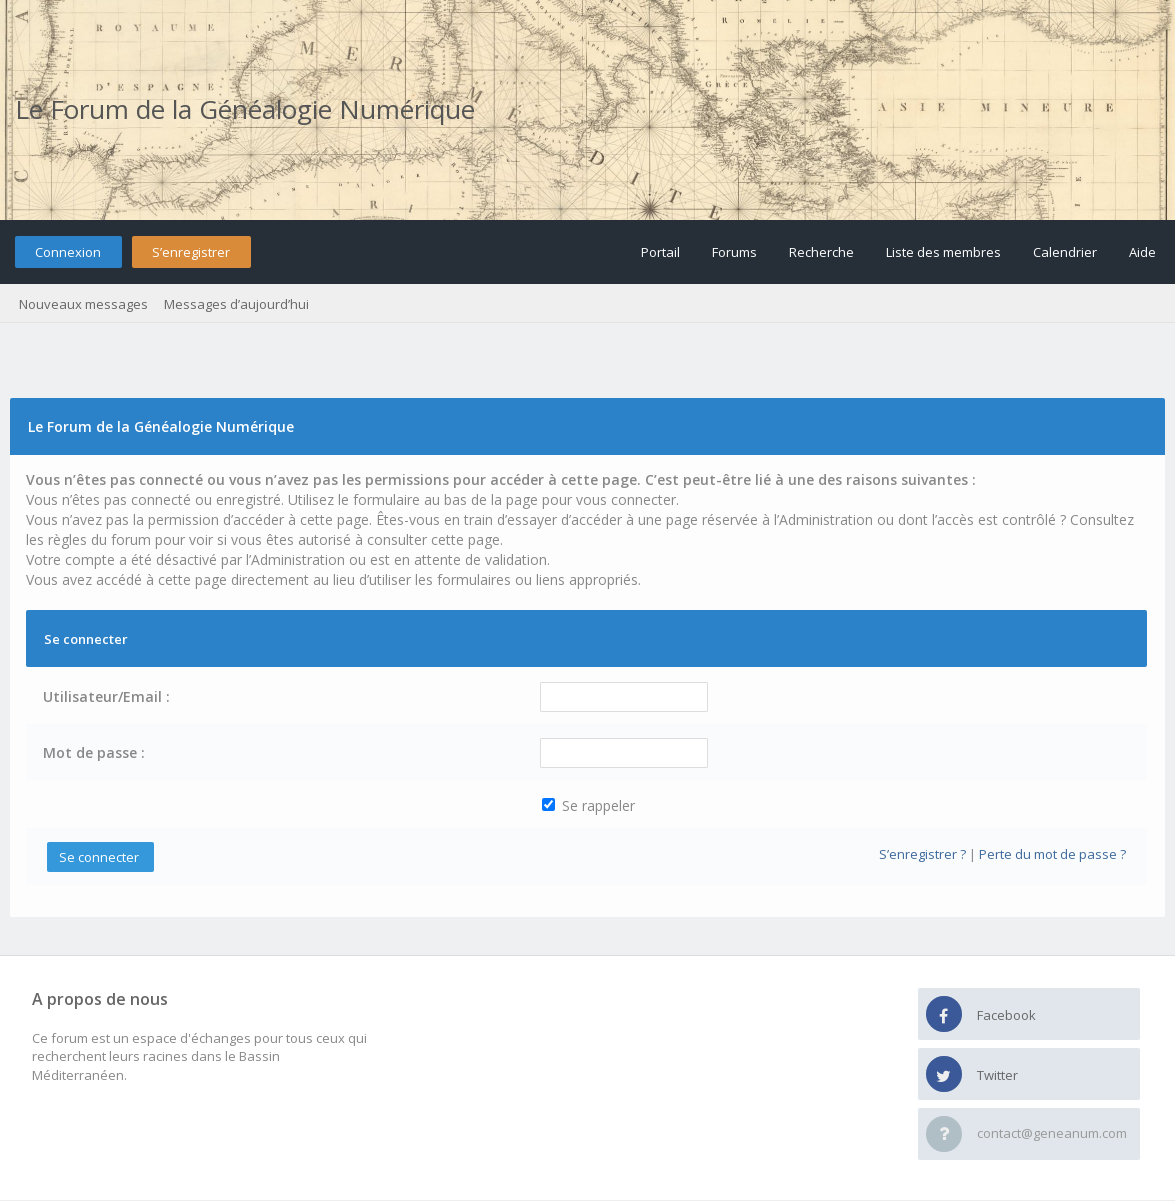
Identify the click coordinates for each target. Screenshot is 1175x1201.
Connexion (68, 252)
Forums (734, 252)
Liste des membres (943, 252)
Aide (1142, 252)
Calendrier (1065, 252)
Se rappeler (588, 805)
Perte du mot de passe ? (1052, 854)
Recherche (821, 252)
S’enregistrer (191, 252)
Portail (660, 252)
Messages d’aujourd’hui (236, 304)
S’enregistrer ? (922, 854)
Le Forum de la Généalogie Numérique (245, 109)
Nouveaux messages (83, 304)
